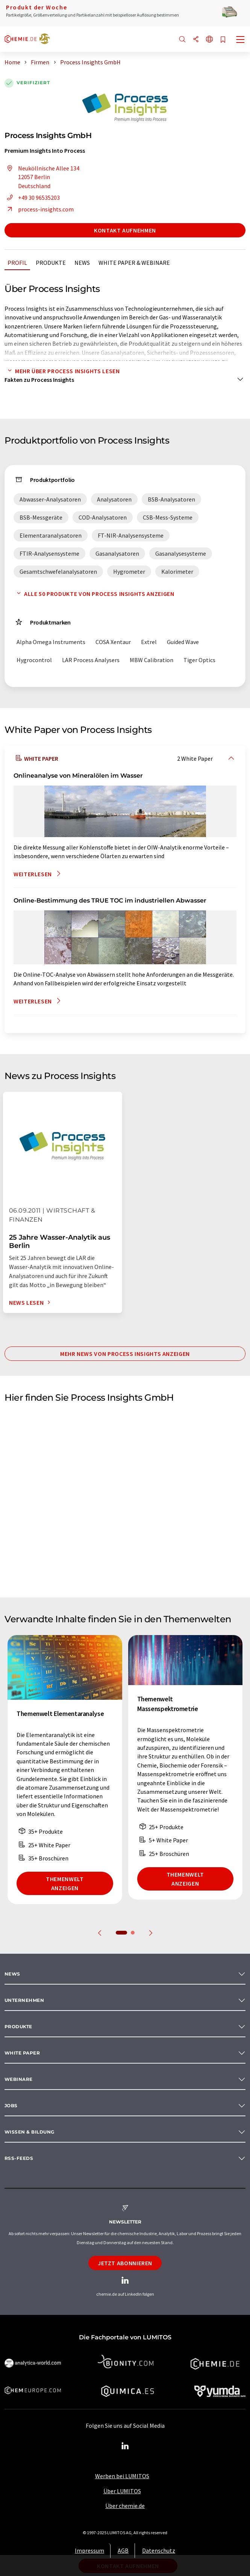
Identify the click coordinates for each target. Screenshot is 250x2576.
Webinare (19, 2079)
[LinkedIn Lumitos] (125, 2446)
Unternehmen (24, 2000)
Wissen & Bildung (30, 2132)
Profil (17, 262)
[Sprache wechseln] (209, 39)
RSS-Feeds (19, 2158)
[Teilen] (196, 39)
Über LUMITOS (122, 2491)
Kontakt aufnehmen (125, 230)
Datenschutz (158, 2550)
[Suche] (182, 39)
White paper (22, 2053)
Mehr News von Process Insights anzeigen (125, 1353)
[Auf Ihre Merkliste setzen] (223, 40)
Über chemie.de (125, 2505)
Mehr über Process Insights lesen (62, 371)
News (82, 262)
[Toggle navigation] (240, 40)
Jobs (11, 2105)
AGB (123, 2550)
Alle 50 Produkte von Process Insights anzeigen (94, 593)
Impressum (89, 2550)
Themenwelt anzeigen (64, 1883)
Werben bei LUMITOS (122, 2476)
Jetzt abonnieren (125, 2263)
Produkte (51, 262)
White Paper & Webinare (134, 262)
